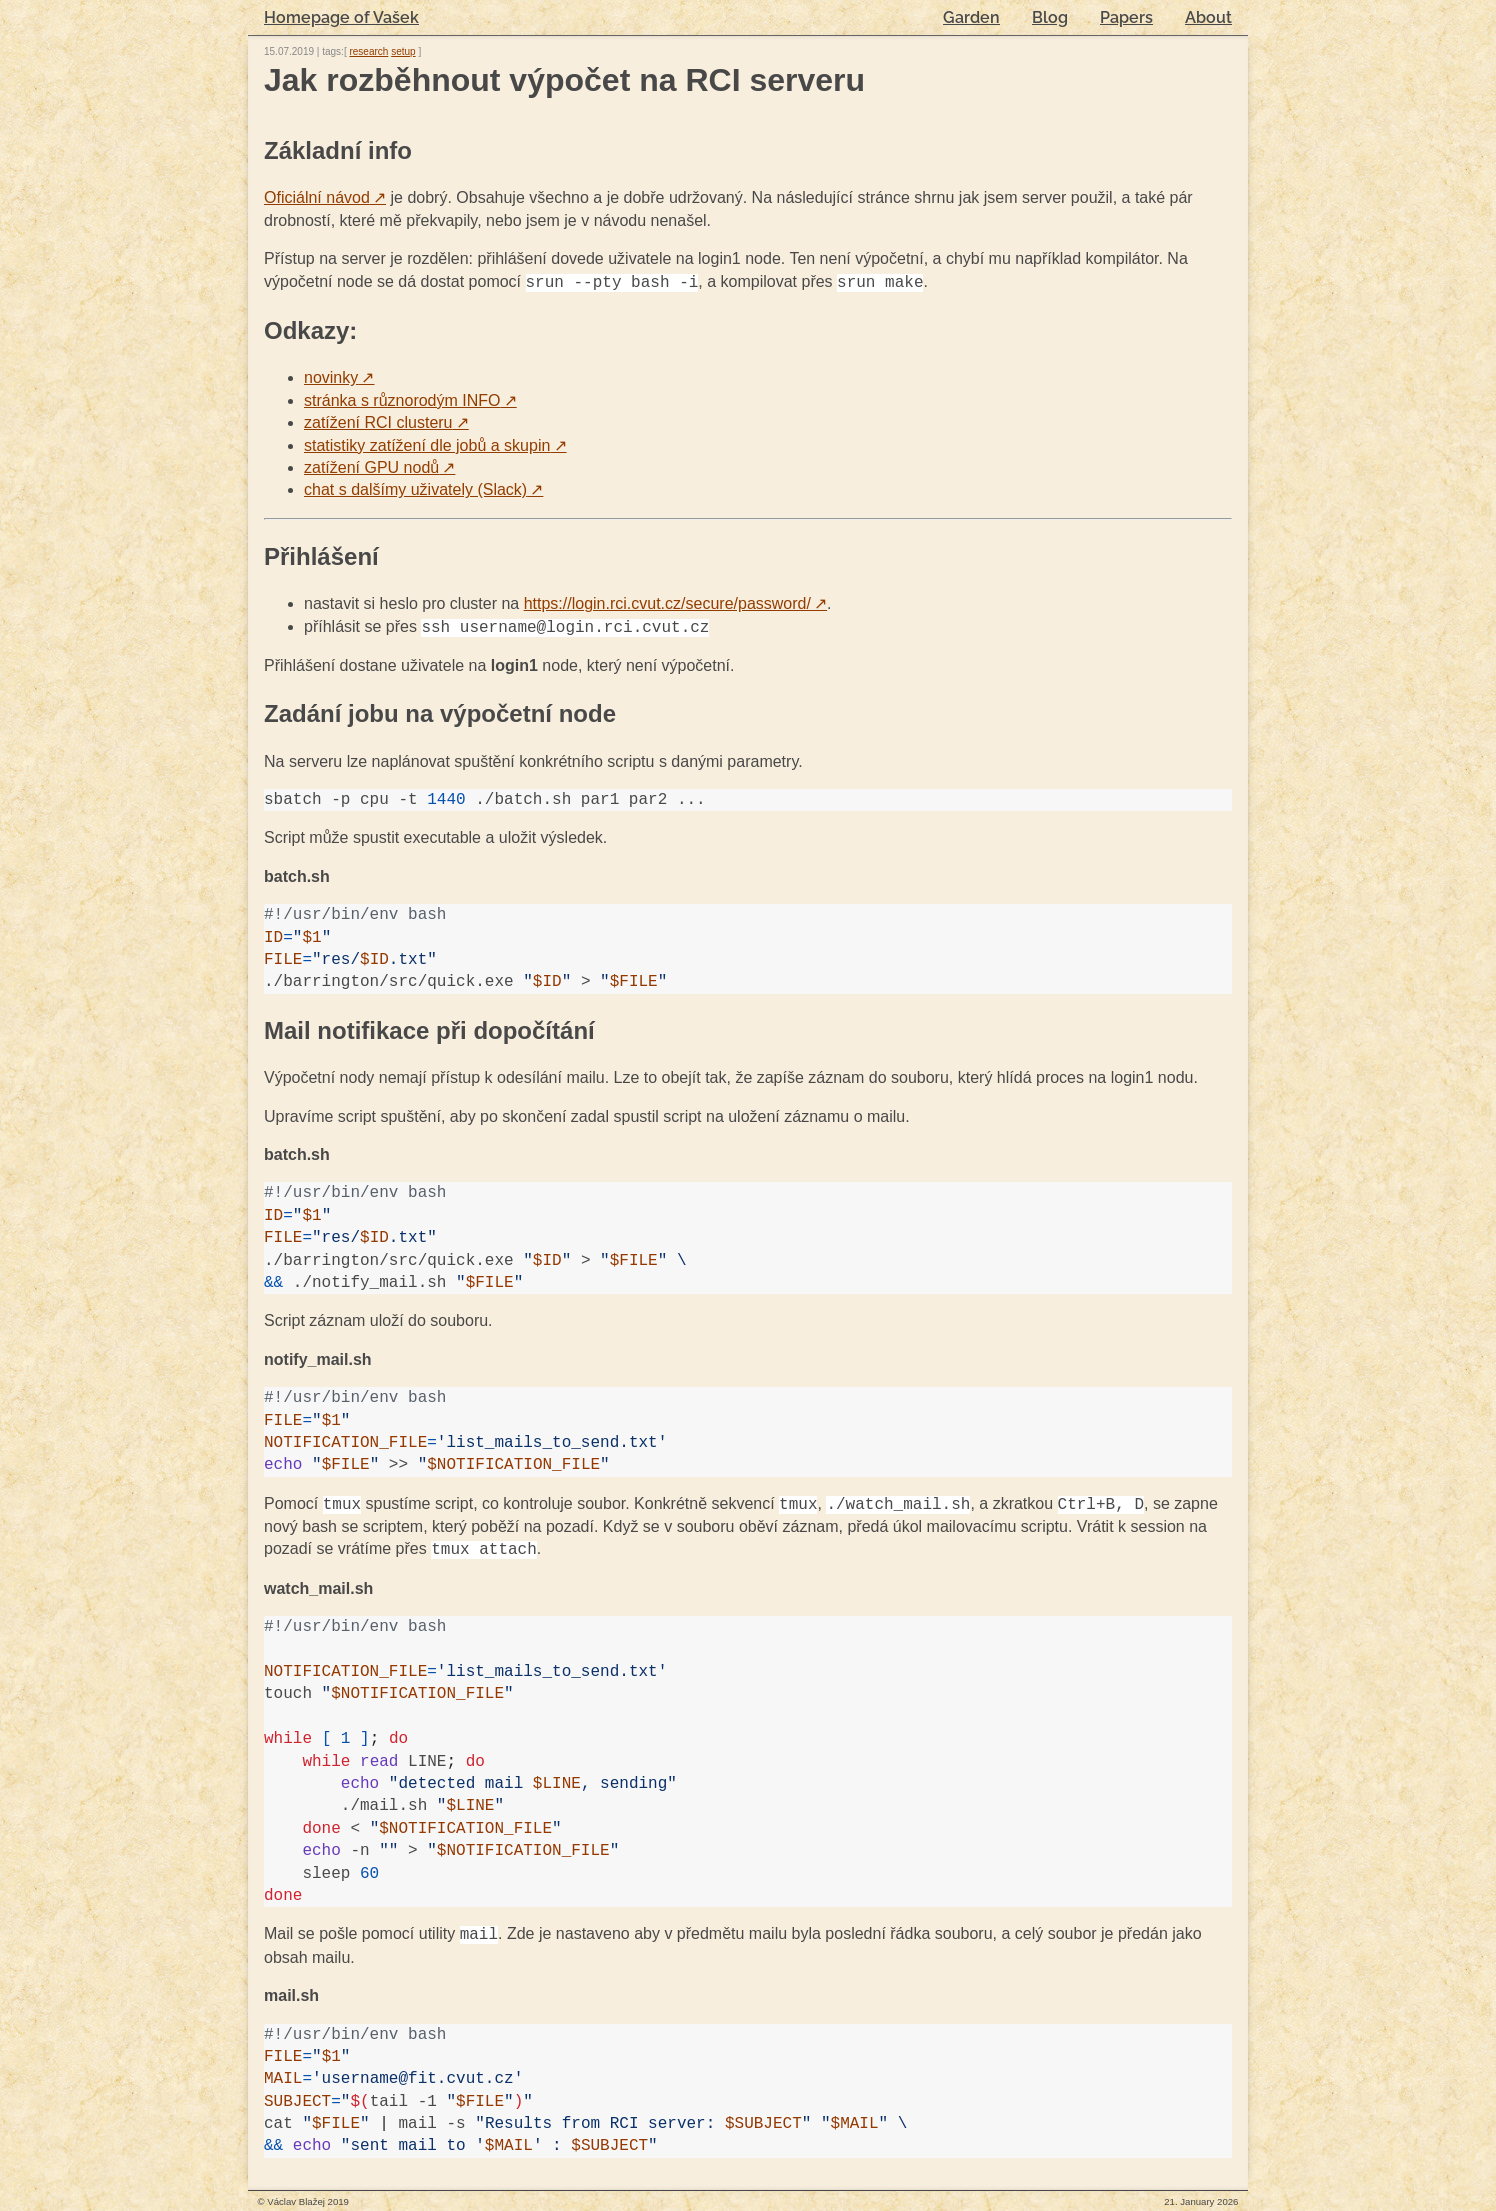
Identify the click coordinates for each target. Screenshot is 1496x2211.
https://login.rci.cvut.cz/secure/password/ (675, 603)
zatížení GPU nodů (379, 467)
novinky (339, 377)
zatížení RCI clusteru (386, 422)
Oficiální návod (325, 197)
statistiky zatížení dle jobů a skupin (435, 445)
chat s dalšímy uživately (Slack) (423, 489)
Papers (1126, 17)
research (368, 51)
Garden (971, 17)
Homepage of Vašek (341, 17)
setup (403, 51)
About (1208, 17)
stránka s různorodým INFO (410, 400)
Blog (1050, 17)
